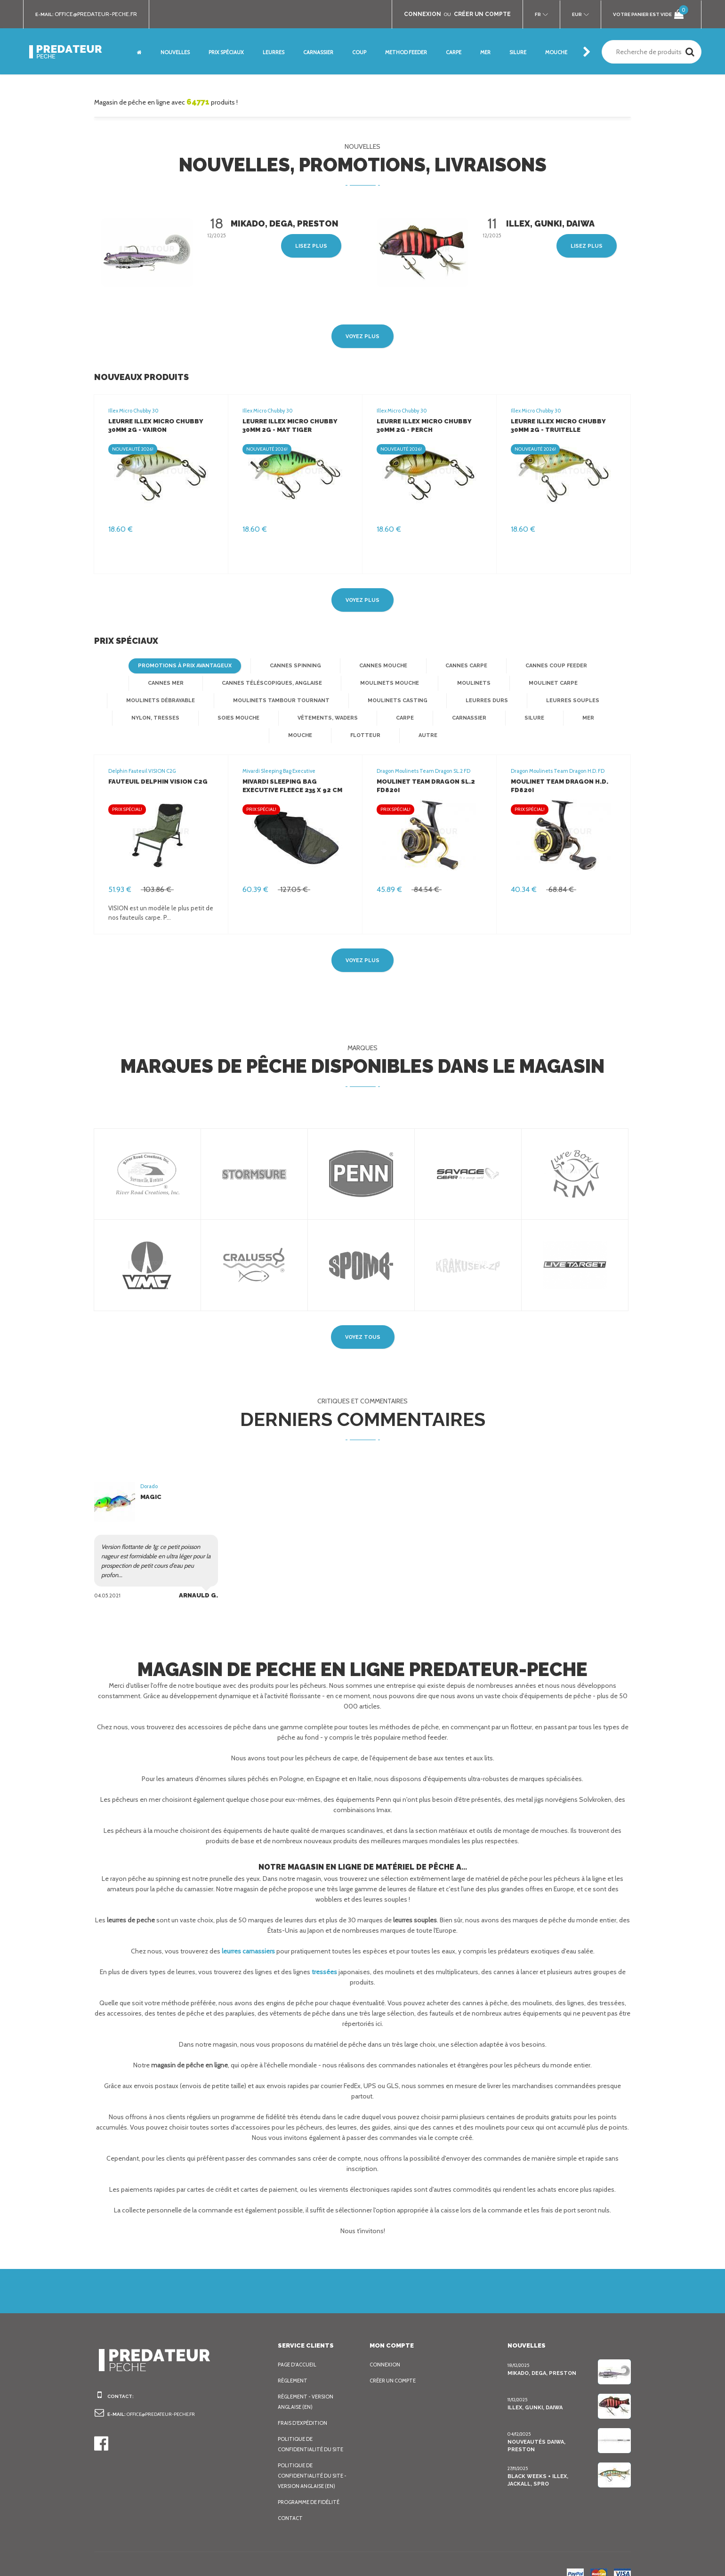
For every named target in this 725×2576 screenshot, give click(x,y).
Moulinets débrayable (553, 683)
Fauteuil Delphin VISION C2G (155, 764)
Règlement (294, 2363)
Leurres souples (431, 701)
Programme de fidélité (311, 2484)
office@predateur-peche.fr (100, 14)
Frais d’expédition (304, 2405)
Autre (592, 718)
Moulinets (382, 683)
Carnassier (294, 718)
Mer (412, 718)
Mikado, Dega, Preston (541, 2355)
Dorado (148, 1469)
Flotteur (531, 718)
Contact (290, 2500)
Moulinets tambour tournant (151, 701)
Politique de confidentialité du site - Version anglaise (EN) (313, 2458)
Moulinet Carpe (458, 683)
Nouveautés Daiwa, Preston (549, 2424)
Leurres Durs (347, 701)
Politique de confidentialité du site (312, 2427)
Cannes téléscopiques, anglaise (186, 683)
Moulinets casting (261, 701)
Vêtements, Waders (153, 718)
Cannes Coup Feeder (515, 666)
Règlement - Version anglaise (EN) (308, 2384)
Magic (150, 1479)
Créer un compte (395, 2363)
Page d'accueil (299, 2347)
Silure (358, 718)
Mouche (467, 718)
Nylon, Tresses (517, 701)
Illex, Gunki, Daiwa (535, 2390)
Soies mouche (598, 701)
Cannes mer (601, 666)
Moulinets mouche (301, 683)
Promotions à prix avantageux (151, 666)
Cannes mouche (344, 666)
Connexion (385, 2347)
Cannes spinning (259, 666)
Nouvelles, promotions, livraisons (363, 164)
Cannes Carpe (426, 666)
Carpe (229, 718)
